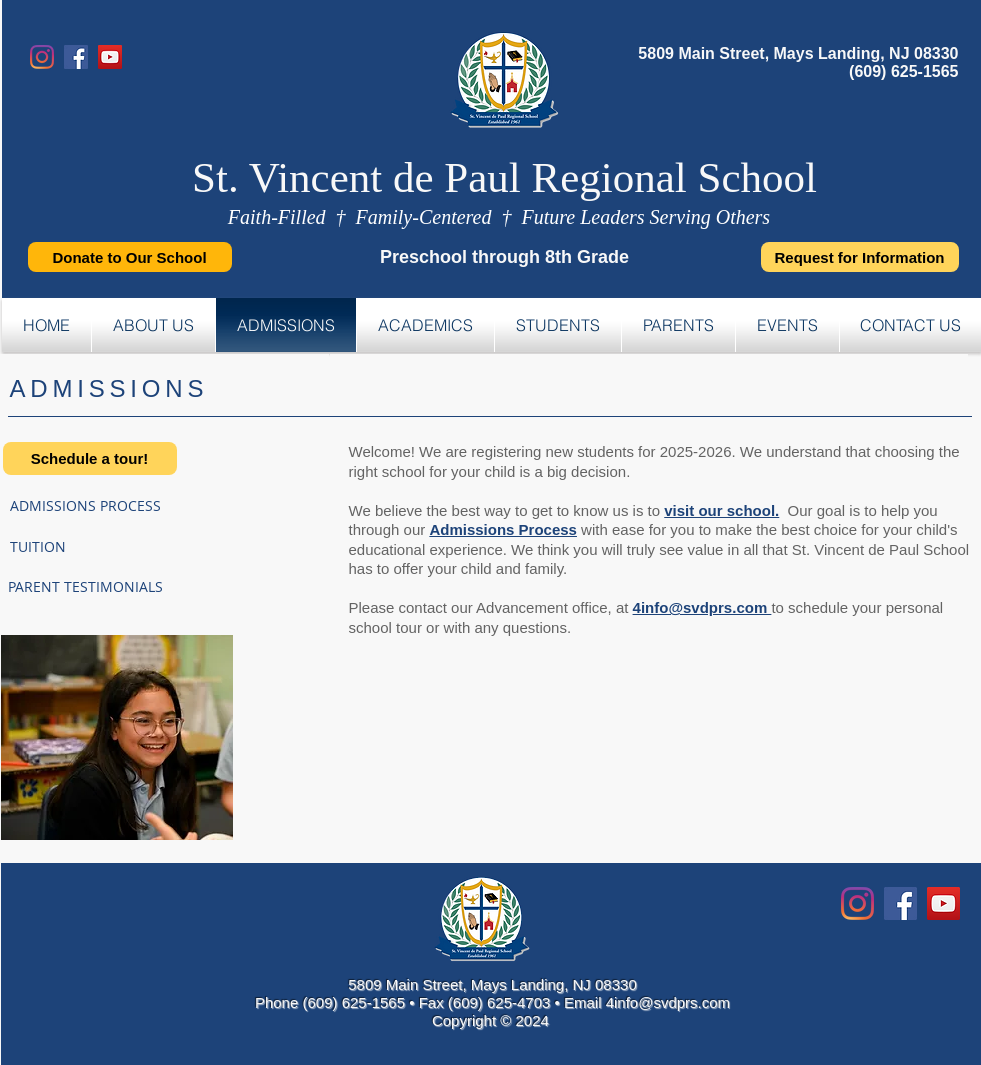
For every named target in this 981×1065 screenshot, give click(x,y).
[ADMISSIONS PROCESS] (132, 506)
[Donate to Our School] (130, 257)
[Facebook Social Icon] (900, 903)
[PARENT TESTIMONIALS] (130, 587)
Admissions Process (503, 529)
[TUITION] (80, 546)
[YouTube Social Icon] (943, 903)
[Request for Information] (860, 257)
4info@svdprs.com (702, 607)
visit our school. (721, 510)
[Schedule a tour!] (90, 458)
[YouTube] (110, 57)
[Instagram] (42, 57)
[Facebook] (76, 57)
